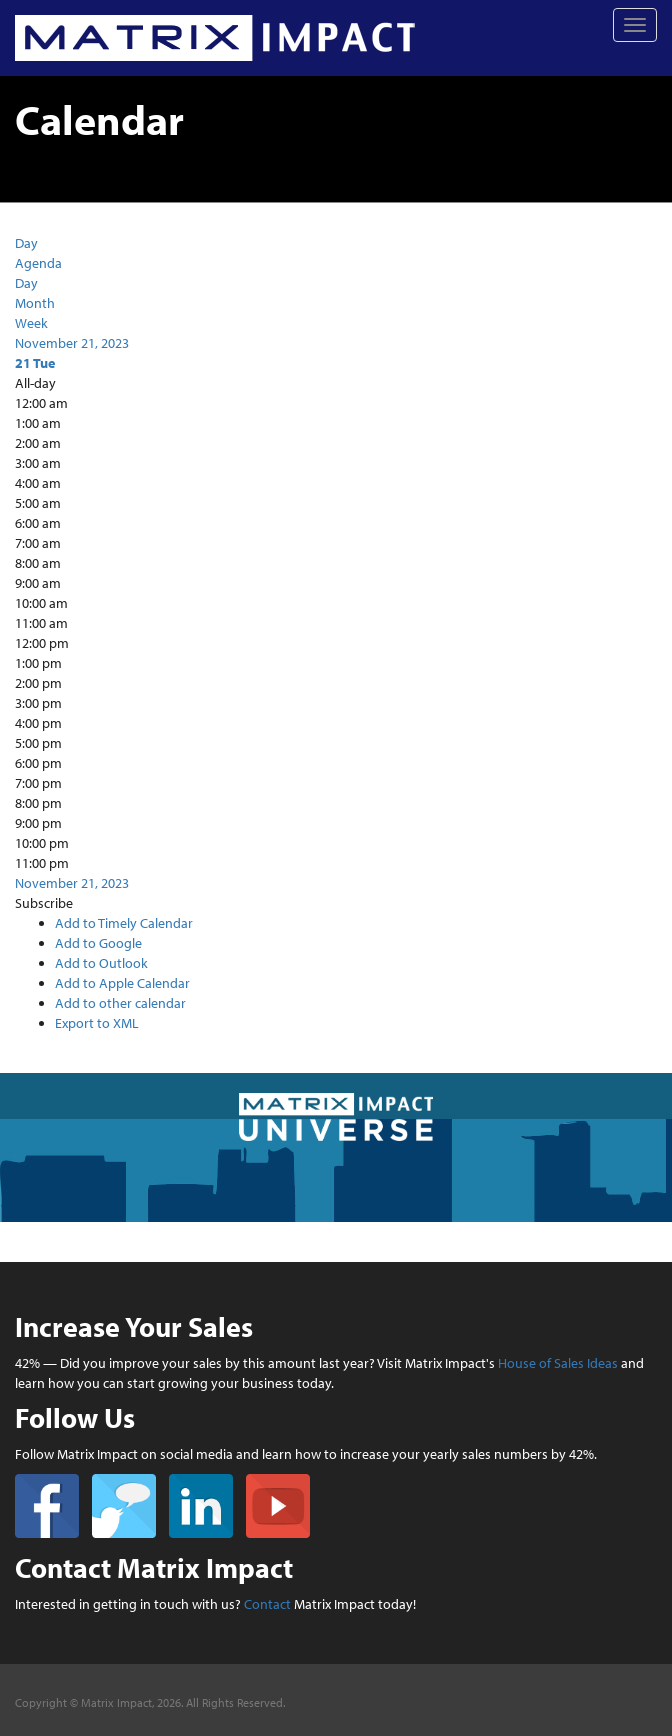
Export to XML (97, 1023)
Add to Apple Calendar (122, 983)
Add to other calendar (120, 1003)
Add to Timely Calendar (124, 923)
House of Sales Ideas (558, 1363)
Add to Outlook (101, 963)
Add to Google (98, 943)
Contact (267, 1604)
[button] (44, 903)
